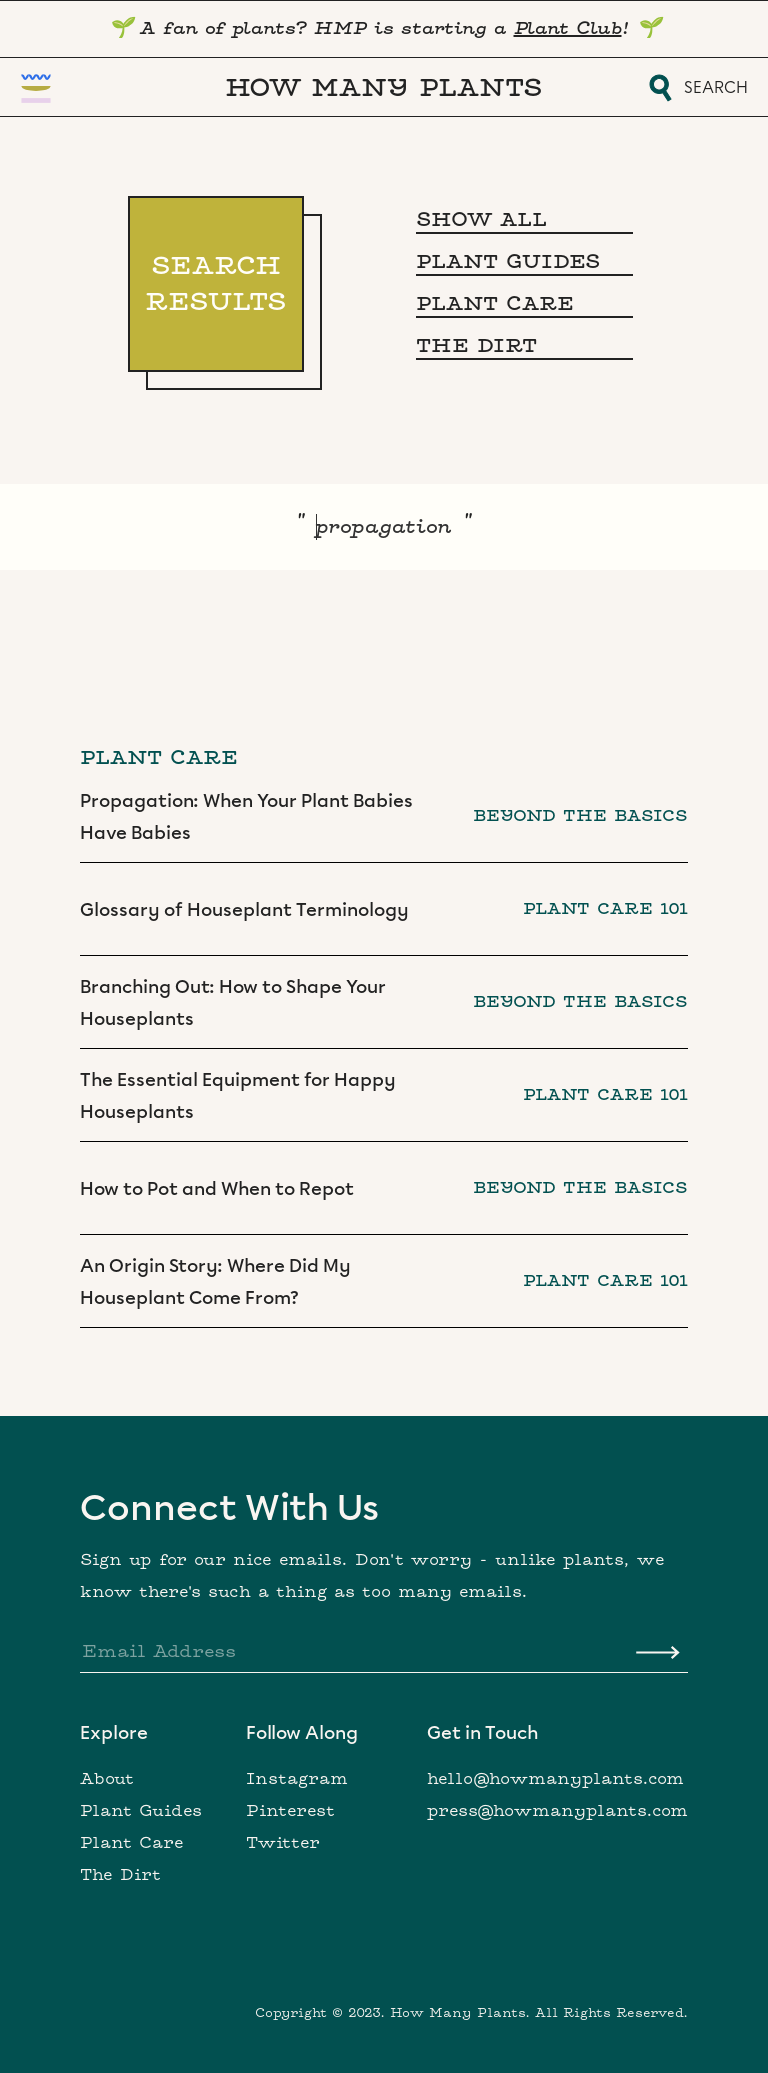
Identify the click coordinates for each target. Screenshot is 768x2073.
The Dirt (120, 1875)
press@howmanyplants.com (557, 1811)
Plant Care (132, 1843)
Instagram (297, 1779)
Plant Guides (141, 1811)
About (107, 1779)
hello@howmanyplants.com (555, 1779)
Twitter (283, 1843)
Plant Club (568, 28)
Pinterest (290, 1811)
